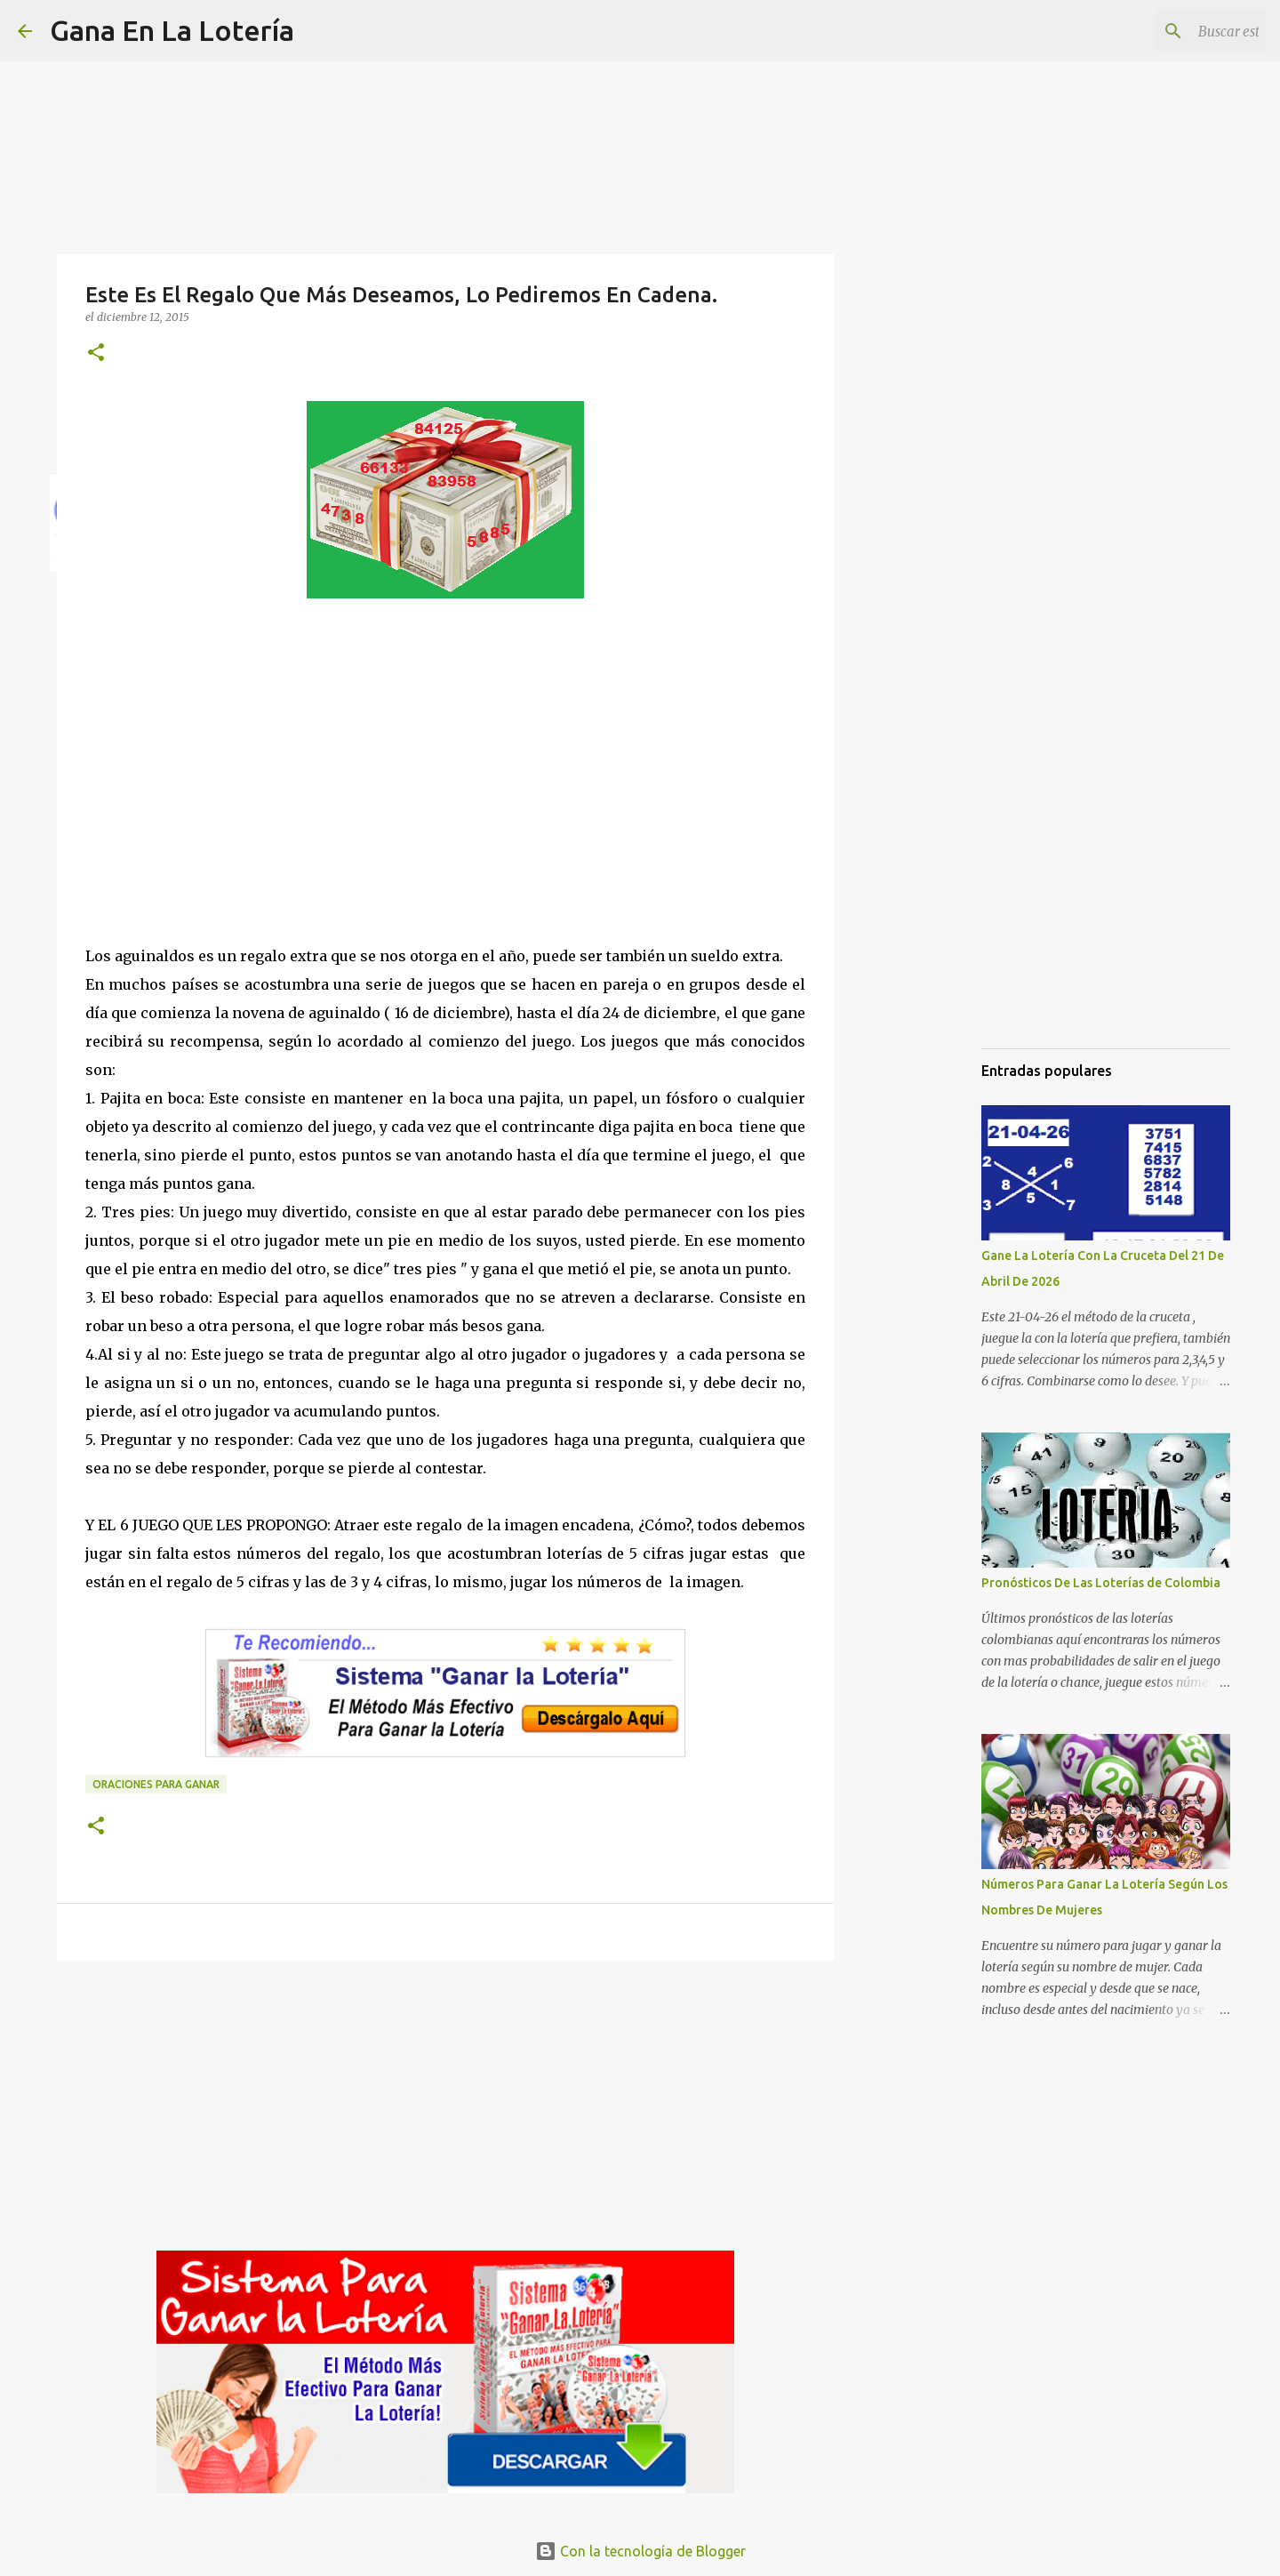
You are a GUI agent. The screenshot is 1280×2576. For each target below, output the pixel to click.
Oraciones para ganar (156, 1784)
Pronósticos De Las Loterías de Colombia (1100, 1583)
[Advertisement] (445, 788)
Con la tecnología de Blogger (640, 2551)
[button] (96, 353)
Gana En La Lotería (172, 30)
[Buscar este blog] (1172, 31)
